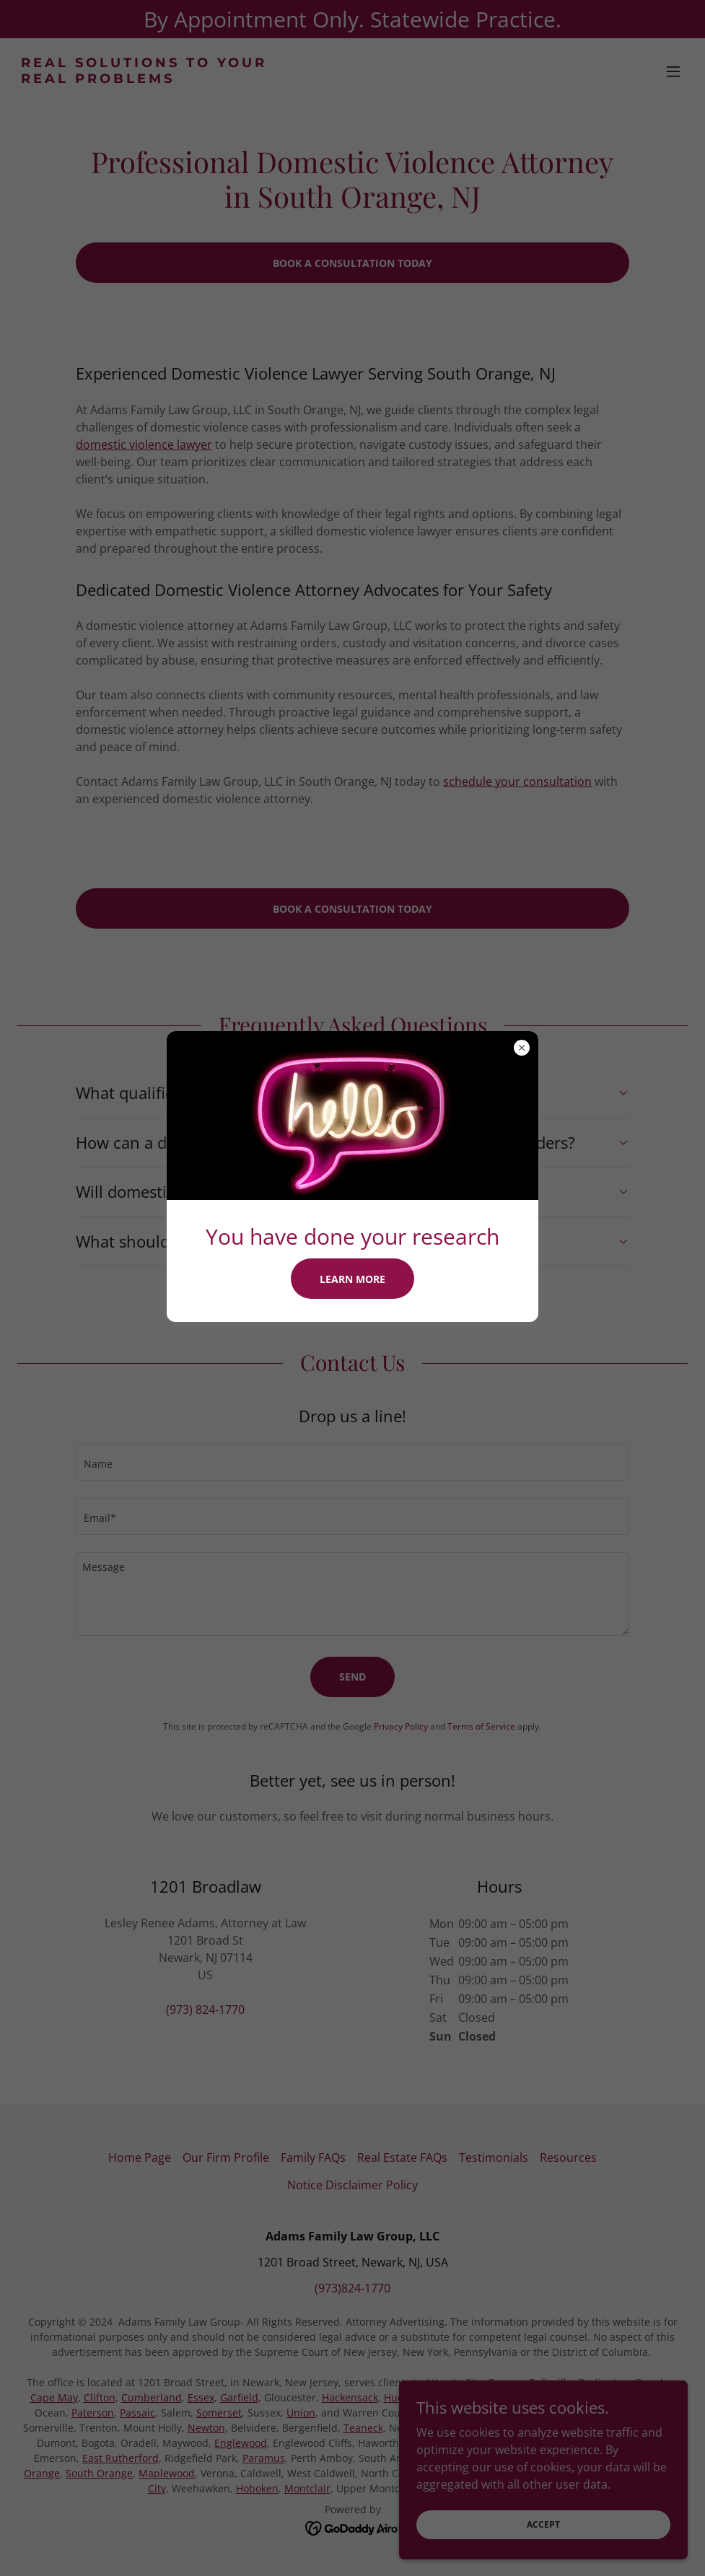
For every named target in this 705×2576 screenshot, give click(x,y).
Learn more (352, 1279)
